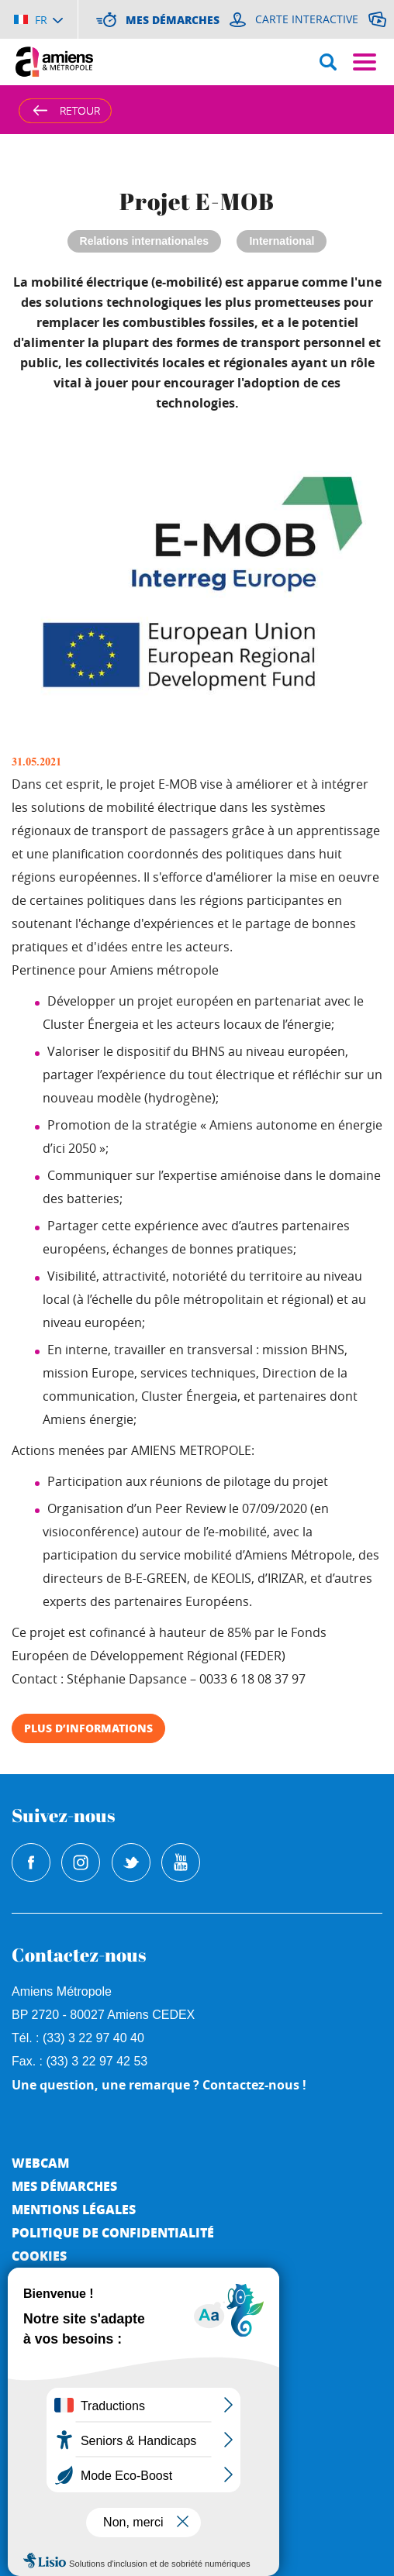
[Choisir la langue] (38, 19)
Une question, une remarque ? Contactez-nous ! (159, 2084)
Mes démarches (64, 2186)
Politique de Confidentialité (113, 2232)
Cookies (39, 2256)
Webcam (40, 2163)
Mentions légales (74, 2209)
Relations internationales (144, 241)
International (281, 241)
